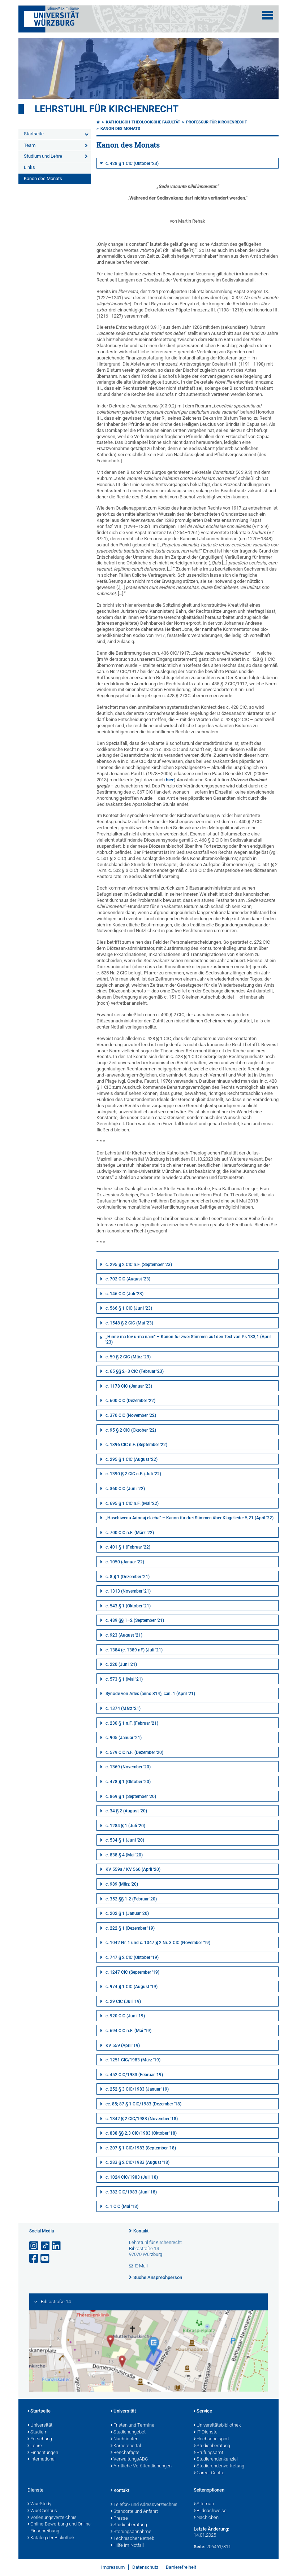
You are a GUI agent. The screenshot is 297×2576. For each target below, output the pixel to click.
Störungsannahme (131, 2532)
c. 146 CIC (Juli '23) (124, 1293)
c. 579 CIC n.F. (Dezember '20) (134, 1752)
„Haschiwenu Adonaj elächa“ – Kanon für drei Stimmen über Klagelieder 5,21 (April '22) (190, 1517)
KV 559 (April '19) (123, 2045)
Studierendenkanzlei (216, 2459)
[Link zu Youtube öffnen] (45, 2258)
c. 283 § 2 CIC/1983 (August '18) (137, 2162)
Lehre (34, 2446)
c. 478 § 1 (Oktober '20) (128, 1781)
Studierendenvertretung (219, 2466)
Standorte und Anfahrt (134, 2512)
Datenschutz (145, 2567)
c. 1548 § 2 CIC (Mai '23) (129, 1323)
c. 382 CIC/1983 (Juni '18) (131, 2192)
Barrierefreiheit (181, 2567)
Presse (119, 2518)
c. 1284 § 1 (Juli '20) (125, 1825)
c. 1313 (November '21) (128, 1591)
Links (29, 167)
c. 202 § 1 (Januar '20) (127, 1913)
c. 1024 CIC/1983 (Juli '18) (132, 2177)
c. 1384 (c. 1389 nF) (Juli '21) (134, 1649)
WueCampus (42, 2511)
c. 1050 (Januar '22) (125, 1561)
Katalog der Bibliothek (50, 2538)
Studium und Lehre (43, 156)
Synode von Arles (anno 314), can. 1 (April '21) (150, 1693)
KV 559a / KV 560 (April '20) (133, 1869)
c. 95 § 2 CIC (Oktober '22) (131, 1430)
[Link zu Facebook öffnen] (34, 2258)
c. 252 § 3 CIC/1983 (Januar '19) (137, 2089)
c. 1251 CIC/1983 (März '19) (133, 2059)
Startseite (34, 133)
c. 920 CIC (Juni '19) (125, 2015)
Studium (37, 2432)
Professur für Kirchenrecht (216, 122)
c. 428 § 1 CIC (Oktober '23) (132, 163)
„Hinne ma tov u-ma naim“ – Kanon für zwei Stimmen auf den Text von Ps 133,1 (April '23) (188, 1339)
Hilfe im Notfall (127, 2545)
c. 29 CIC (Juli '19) (123, 2001)
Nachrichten (124, 2439)
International (41, 2459)
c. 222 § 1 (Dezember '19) (130, 1928)
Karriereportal (126, 2446)
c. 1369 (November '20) (128, 1766)
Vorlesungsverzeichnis (52, 2518)
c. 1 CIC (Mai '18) (122, 2206)
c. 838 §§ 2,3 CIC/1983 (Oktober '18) (141, 2133)
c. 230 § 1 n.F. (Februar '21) (132, 1723)
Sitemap (204, 2504)
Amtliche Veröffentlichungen (141, 2466)
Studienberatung (212, 2446)
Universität (39, 2425)
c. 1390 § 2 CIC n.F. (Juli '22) (133, 1473)
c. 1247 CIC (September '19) (132, 1972)
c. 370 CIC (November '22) (131, 1415)
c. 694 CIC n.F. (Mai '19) (128, 2030)
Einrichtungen (42, 2453)
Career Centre (209, 2473)
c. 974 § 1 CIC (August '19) (132, 1986)
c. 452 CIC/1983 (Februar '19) (134, 2074)
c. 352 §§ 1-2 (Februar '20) (131, 1899)
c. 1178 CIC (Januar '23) (129, 1386)
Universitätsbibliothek (217, 2425)
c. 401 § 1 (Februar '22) (128, 1547)
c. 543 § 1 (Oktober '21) (128, 1605)
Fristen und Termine (132, 2425)
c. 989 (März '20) (122, 1884)
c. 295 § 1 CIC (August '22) (132, 1459)
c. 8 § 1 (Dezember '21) (128, 1576)
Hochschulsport (211, 2439)
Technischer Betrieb (132, 2539)
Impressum (113, 2567)
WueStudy (39, 2504)
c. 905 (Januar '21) (124, 1737)
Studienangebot (128, 2432)
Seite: (199, 2546)
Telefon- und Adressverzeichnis (144, 2505)
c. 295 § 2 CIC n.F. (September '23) (139, 1264)
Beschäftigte (125, 2453)
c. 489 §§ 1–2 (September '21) (135, 1620)
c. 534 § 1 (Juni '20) (125, 1840)
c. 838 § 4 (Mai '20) (124, 1854)
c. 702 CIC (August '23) (128, 1279)
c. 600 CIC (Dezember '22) (130, 1400)
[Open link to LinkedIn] (57, 2246)
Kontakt (140, 2231)
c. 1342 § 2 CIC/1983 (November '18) (142, 2118)
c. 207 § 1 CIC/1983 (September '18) (141, 2148)
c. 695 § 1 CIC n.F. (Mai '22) (132, 1503)
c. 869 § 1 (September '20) (131, 1796)
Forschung (39, 2439)
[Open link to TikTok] (45, 2246)
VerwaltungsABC (129, 2459)
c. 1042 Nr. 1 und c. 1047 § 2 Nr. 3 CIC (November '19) (158, 1942)
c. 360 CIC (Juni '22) (125, 1488)
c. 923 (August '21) (124, 1635)
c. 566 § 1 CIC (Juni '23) (129, 1308)
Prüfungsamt (208, 2453)
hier (170, 779)
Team (29, 145)
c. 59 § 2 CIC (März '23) (128, 1356)
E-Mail (141, 2266)
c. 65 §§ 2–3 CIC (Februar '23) (135, 1371)
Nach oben (206, 2518)
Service (203, 2411)
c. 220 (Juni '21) (121, 1664)
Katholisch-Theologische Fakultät (143, 122)
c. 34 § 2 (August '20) (126, 1810)
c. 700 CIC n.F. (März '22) (130, 1532)
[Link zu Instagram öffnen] (34, 2246)
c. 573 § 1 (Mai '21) (124, 1679)
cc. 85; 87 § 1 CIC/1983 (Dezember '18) (143, 2103)
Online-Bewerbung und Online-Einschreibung (59, 2527)
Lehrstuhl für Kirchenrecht (106, 109)
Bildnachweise (210, 2511)
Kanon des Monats (43, 178)
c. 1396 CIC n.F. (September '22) (136, 1444)
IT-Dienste (206, 2432)
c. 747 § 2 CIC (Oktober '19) (132, 1957)
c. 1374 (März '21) (123, 1708)
